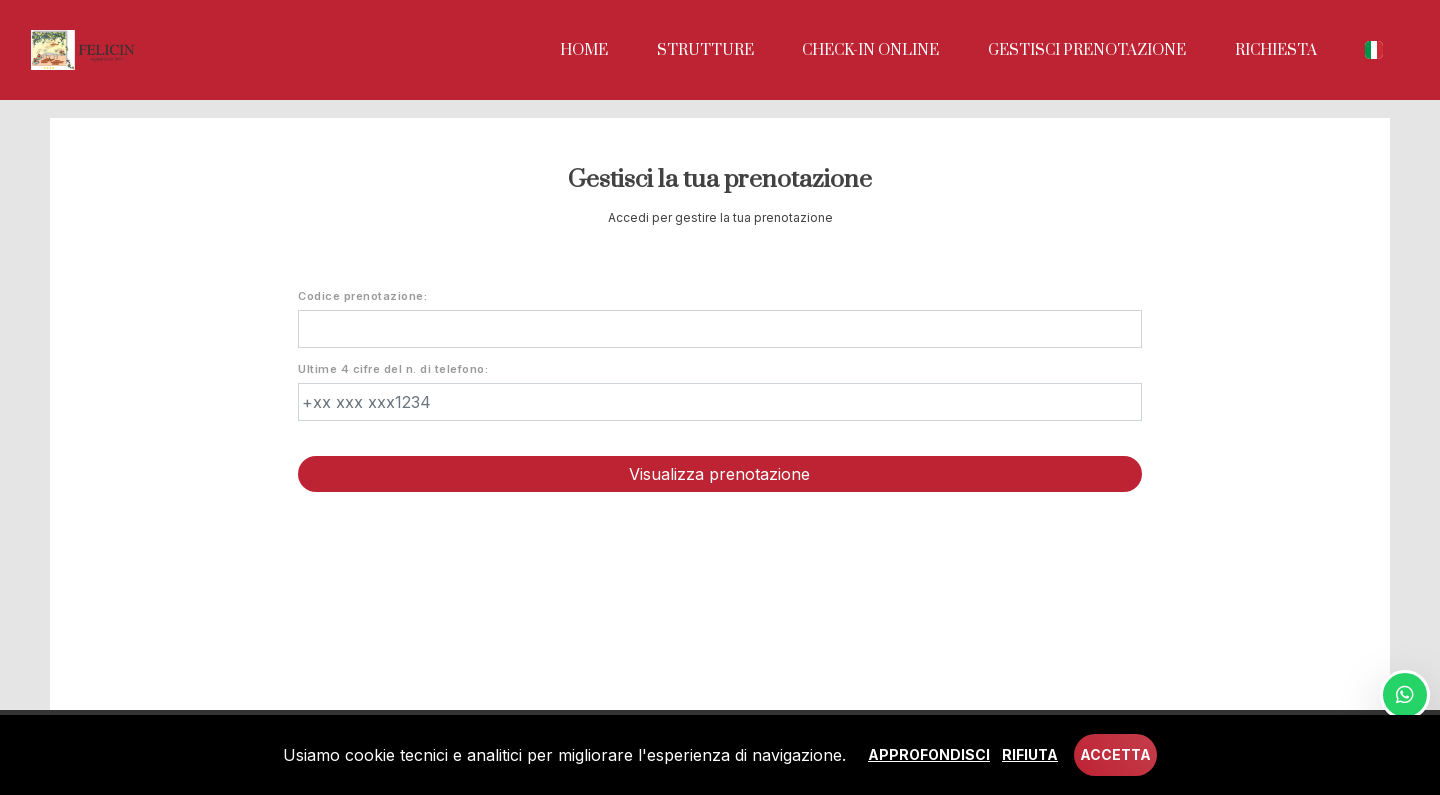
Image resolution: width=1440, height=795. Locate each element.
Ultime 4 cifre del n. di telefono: (393, 369)
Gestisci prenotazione (1087, 50)
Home (584, 50)
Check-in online (870, 50)
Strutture (705, 50)
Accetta (1115, 754)
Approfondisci (929, 754)
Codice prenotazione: (362, 296)
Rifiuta (1030, 754)
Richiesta (1276, 50)
